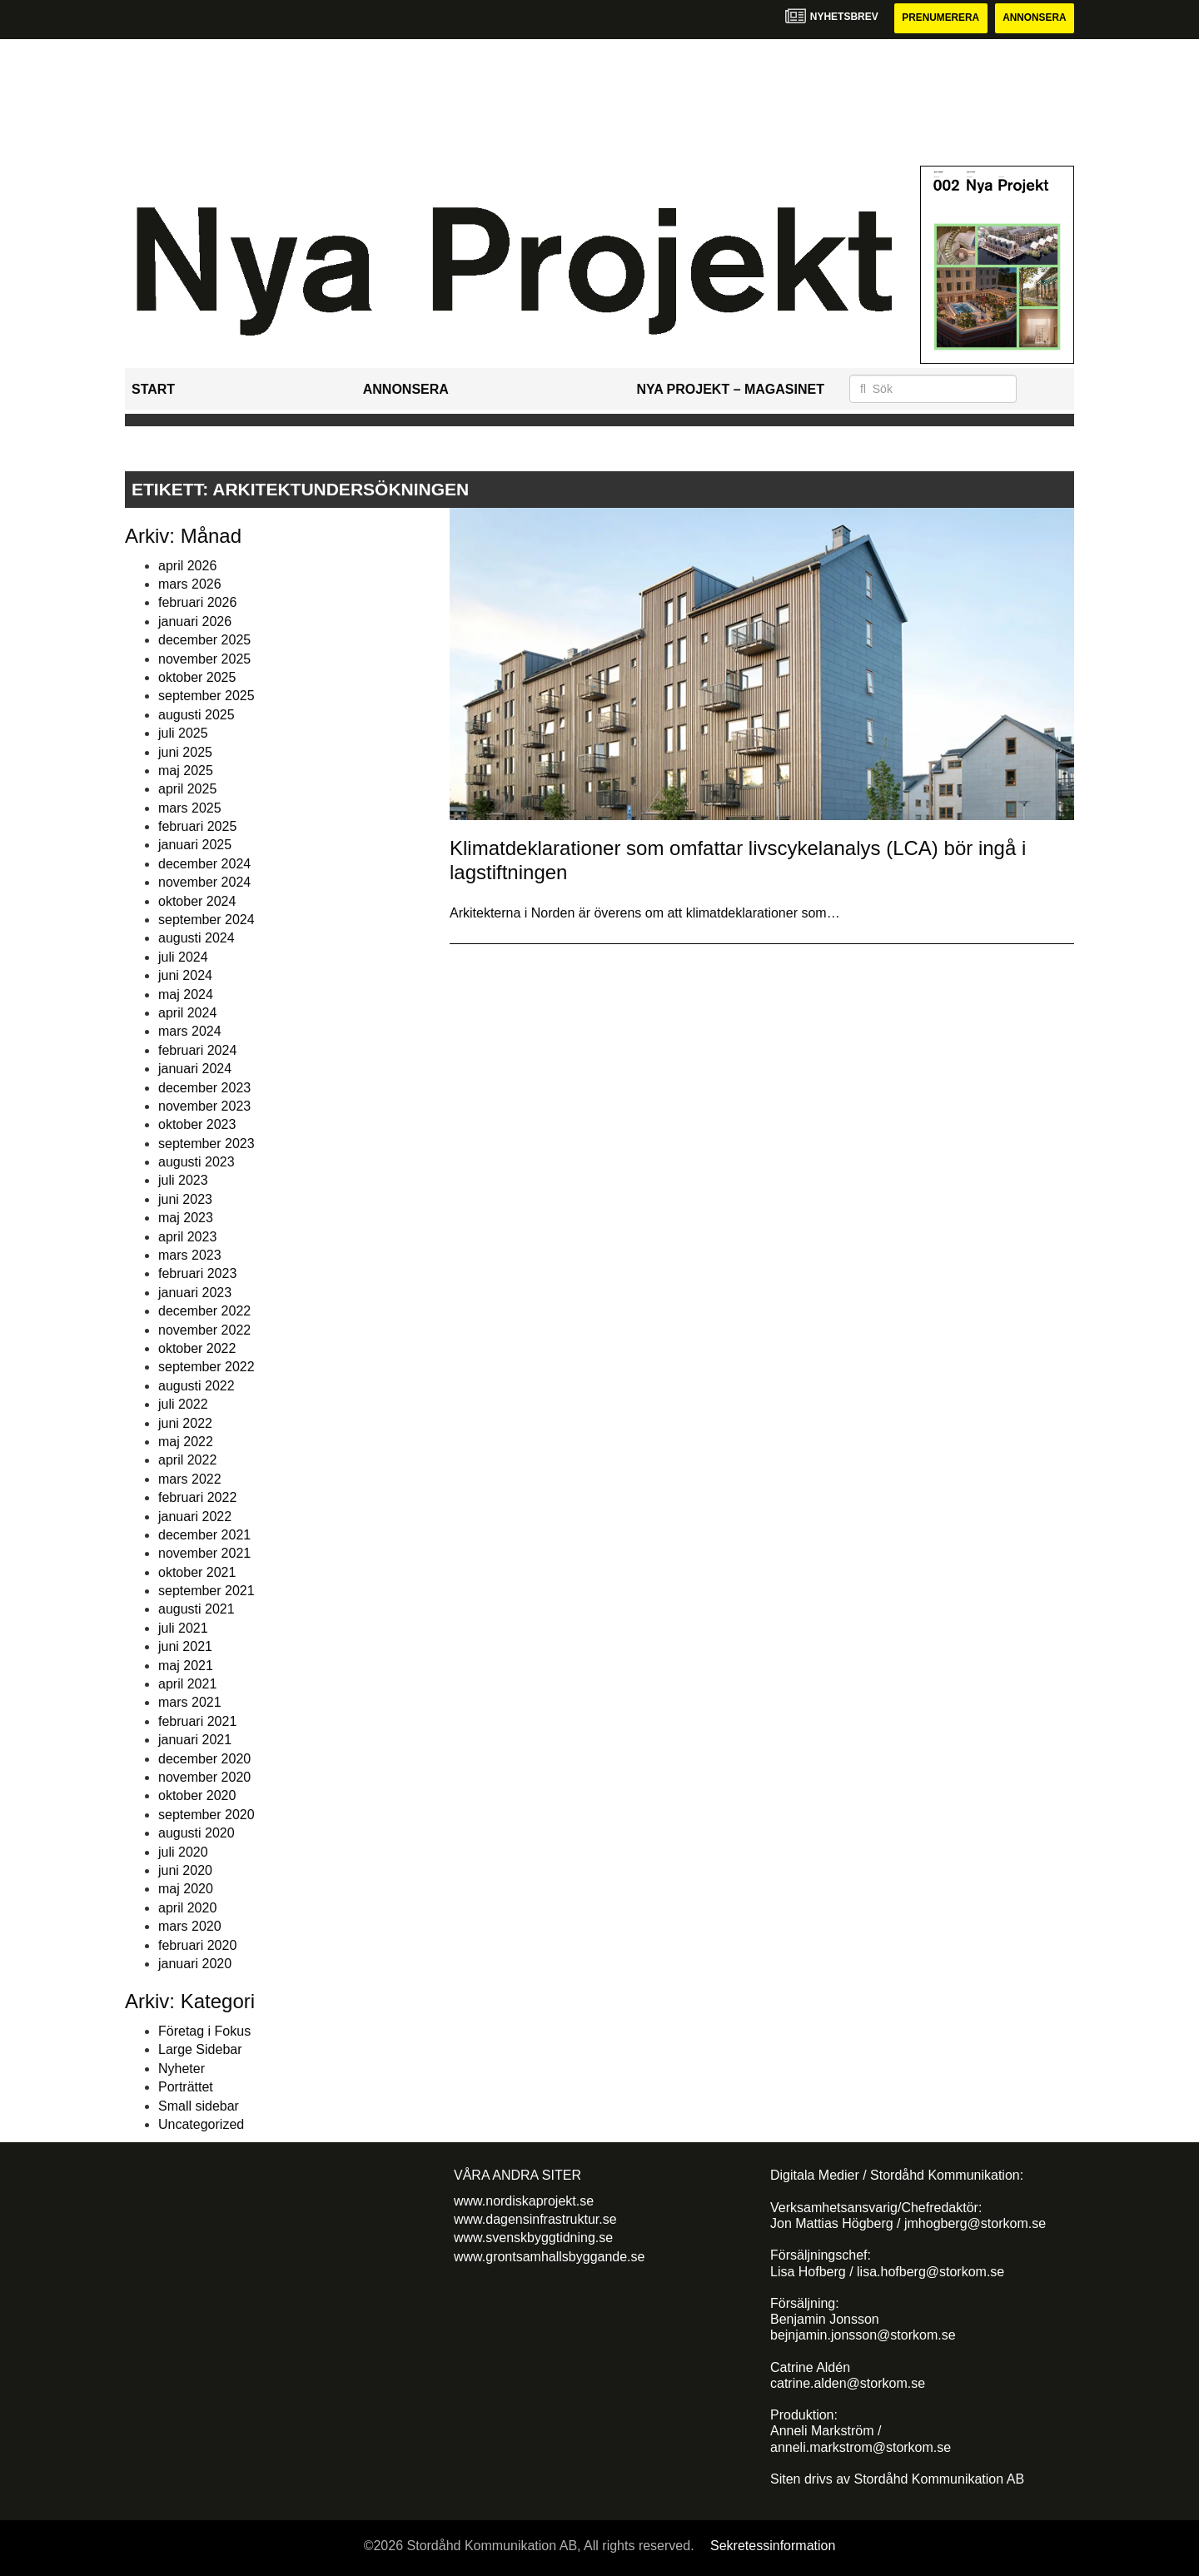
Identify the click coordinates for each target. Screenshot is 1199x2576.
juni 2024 (185, 975)
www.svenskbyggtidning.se (533, 2238)
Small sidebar (198, 2106)
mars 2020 (189, 1926)
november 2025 (204, 659)
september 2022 (206, 1367)
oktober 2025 (197, 677)
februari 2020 (197, 1945)
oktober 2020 (197, 1796)
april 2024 (187, 1013)
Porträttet (185, 2087)
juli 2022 (183, 1404)
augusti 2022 (196, 1386)
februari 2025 (197, 826)
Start (153, 389)
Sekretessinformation (772, 2546)
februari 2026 (197, 603)
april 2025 (187, 790)
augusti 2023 (196, 1162)
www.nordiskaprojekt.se (524, 2201)
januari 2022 (194, 1516)
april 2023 (187, 1237)
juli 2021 (183, 1628)
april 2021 (187, 1684)
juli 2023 (183, 1181)
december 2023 (204, 1088)
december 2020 (204, 1759)
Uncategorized (201, 2124)
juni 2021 (185, 1646)
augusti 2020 (196, 1833)
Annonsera (1034, 18)
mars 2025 (189, 808)
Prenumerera (938, 18)
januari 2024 (194, 1069)
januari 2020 (194, 1964)
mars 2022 (189, 1479)
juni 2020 (185, 1870)
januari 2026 (194, 621)
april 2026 (187, 566)
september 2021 (206, 1591)
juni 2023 (185, 1199)
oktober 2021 (197, 1572)
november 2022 (204, 1330)
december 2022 (204, 1311)
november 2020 (204, 1777)
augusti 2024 (196, 939)
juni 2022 (185, 1423)
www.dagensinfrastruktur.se (535, 2219)
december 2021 (204, 1535)
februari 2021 (197, 1721)
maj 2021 (185, 1665)
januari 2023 (194, 1293)
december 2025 (204, 640)
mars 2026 (189, 584)
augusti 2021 (196, 1610)
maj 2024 (185, 994)
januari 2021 (194, 1740)
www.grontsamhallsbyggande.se (549, 2257)
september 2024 (206, 920)
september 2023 (206, 1143)
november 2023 (204, 1106)
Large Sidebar (200, 2050)
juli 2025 (183, 733)
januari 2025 (194, 845)
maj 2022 (185, 1442)
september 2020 (206, 1815)
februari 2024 (197, 1050)
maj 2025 (185, 770)
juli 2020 (183, 1852)
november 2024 (204, 882)
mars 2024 (189, 1032)
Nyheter (181, 2068)
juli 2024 (183, 957)
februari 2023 (197, 1274)
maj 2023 (185, 1218)
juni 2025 (185, 752)
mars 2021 (189, 1703)
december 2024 (204, 864)
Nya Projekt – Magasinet (730, 389)
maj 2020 (185, 1889)
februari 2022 (197, 1497)
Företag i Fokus (204, 2031)
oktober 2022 (197, 1348)
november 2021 (204, 1554)
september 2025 (206, 696)
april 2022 (187, 1461)
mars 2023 (189, 1255)
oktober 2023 (197, 1125)
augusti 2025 (196, 715)
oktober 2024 (197, 901)
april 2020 (187, 1908)
